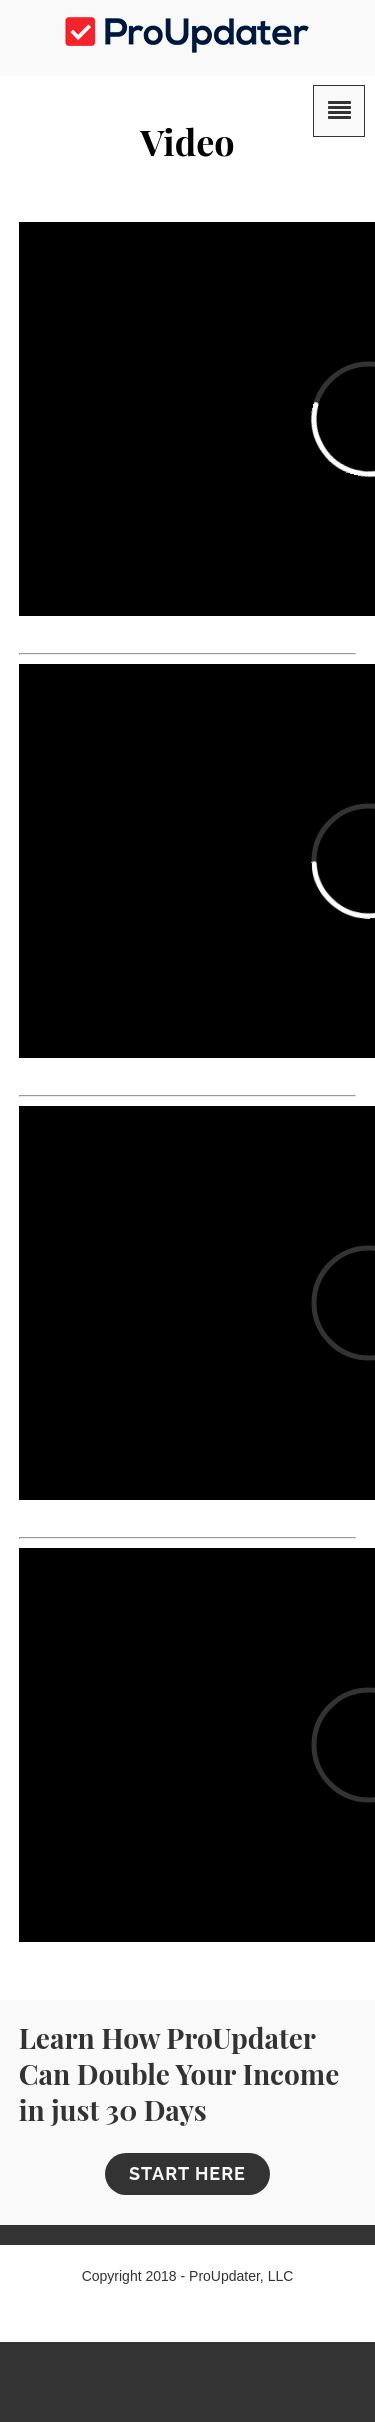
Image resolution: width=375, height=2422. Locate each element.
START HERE (187, 2173)
